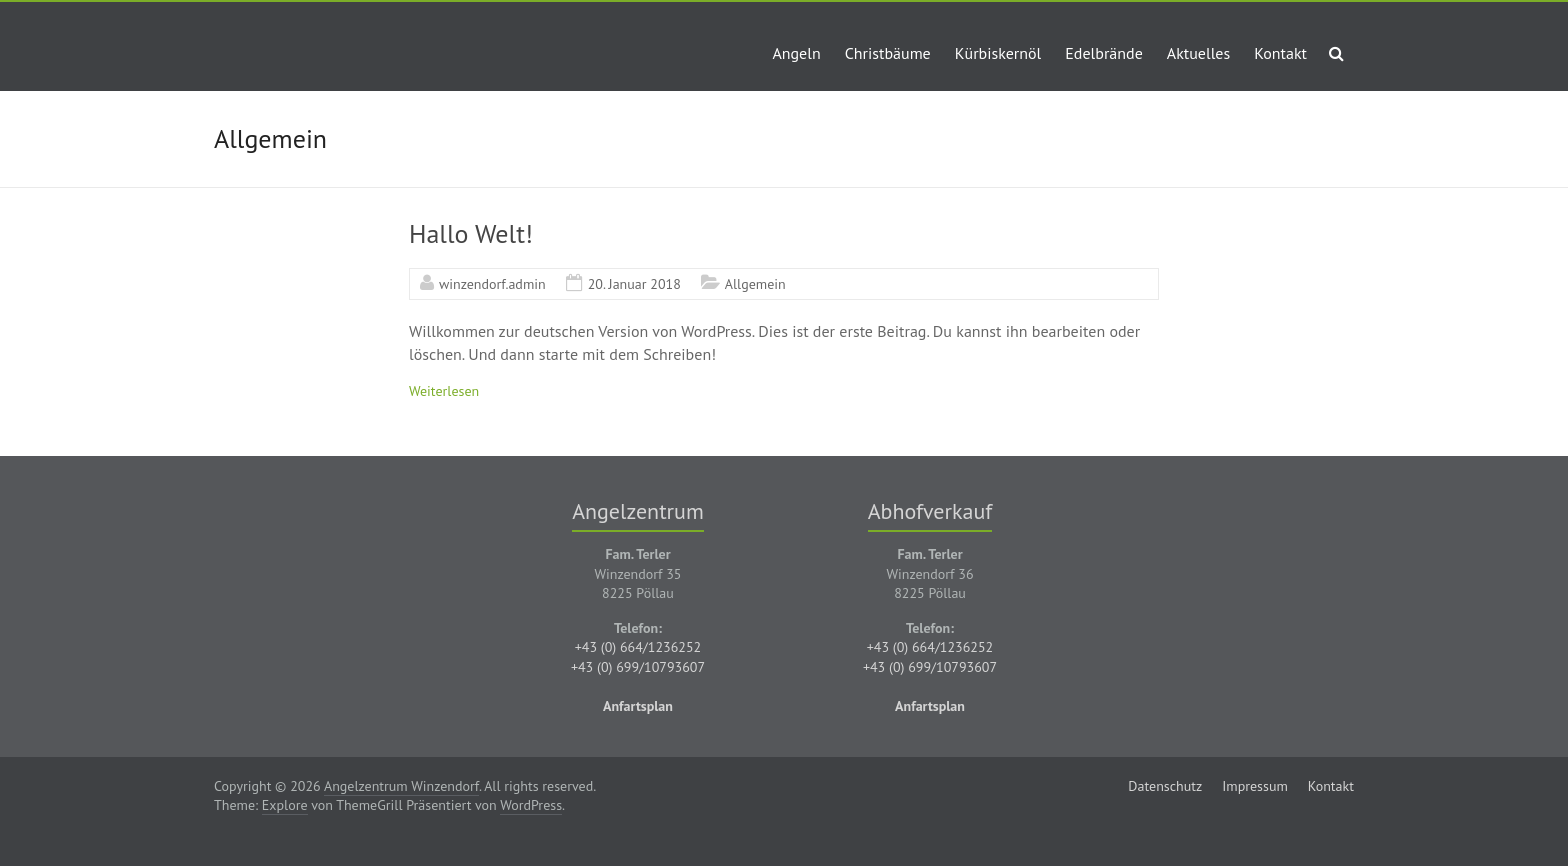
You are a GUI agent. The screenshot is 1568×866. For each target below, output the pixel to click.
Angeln (796, 53)
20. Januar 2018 (634, 284)
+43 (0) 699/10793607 (638, 667)
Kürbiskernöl (998, 53)
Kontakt (1280, 53)
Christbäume (888, 53)
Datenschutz (1165, 786)
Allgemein (755, 284)
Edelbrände (1104, 53)
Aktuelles (1198, 53)
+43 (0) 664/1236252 (638, 647)
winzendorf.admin (492, 284)
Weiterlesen (444, 391)
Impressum (1255, 786)
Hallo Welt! (471, 233)
